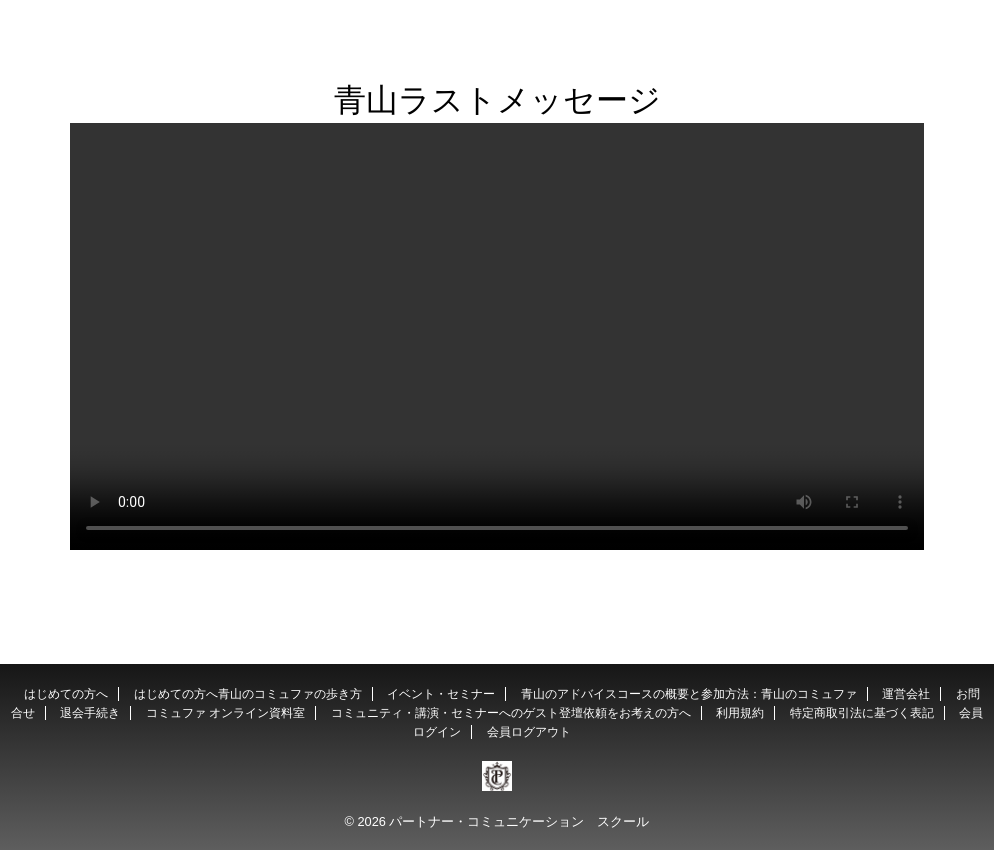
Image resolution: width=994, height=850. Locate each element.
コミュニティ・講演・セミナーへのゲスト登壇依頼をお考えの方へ (511, 713)
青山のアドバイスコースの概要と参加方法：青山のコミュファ (689, 694)
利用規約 (740, 713)
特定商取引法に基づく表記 (862, 713)
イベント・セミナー (441, 694)
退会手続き (90, 713)
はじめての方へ (66, 694)
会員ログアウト (529, 732)
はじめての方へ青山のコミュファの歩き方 (248, 694)
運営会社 (906, 694)
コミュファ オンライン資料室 (225, 713)
